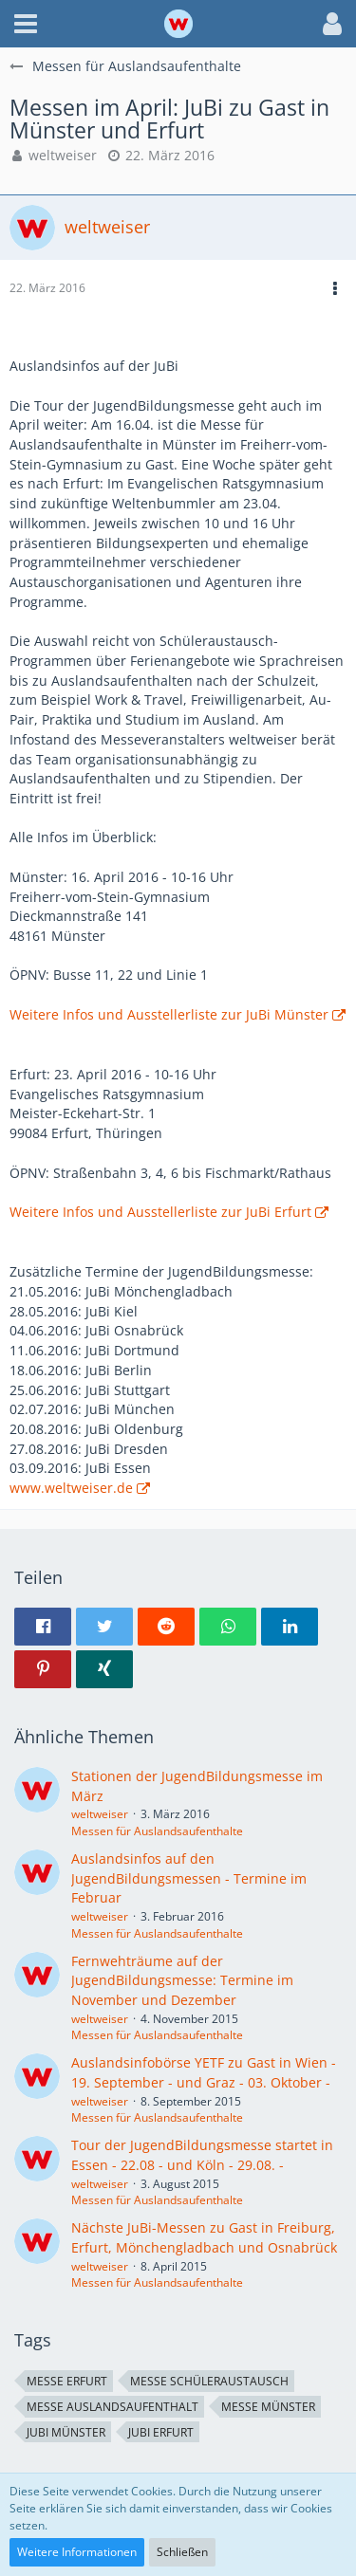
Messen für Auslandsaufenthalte (157, 1831)
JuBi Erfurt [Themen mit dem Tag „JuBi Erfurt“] (161, 2432)
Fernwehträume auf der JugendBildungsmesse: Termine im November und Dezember (182, 1980)
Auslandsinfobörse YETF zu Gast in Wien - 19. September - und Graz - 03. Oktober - (203, 2072)
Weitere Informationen (77, 2552)
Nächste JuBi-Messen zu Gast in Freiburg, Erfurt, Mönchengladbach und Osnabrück (204, 2237)
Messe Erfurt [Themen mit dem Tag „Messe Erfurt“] (67, 2381)
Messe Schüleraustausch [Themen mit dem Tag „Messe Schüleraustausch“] (209, 2381)
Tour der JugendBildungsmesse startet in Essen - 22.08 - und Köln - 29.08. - (202, 2155)
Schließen (182, 2552)
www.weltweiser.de (71, 1488)
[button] (25, 24)
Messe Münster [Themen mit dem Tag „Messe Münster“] (268, 2407)
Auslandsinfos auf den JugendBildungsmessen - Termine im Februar (189, 1877)
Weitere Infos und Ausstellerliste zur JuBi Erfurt (160, 1212)
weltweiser (62, 155)
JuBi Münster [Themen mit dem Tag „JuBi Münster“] (66, 2432)
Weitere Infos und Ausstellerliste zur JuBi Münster (168, 1014)
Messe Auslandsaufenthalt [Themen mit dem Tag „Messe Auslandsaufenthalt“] (112, 2407)
